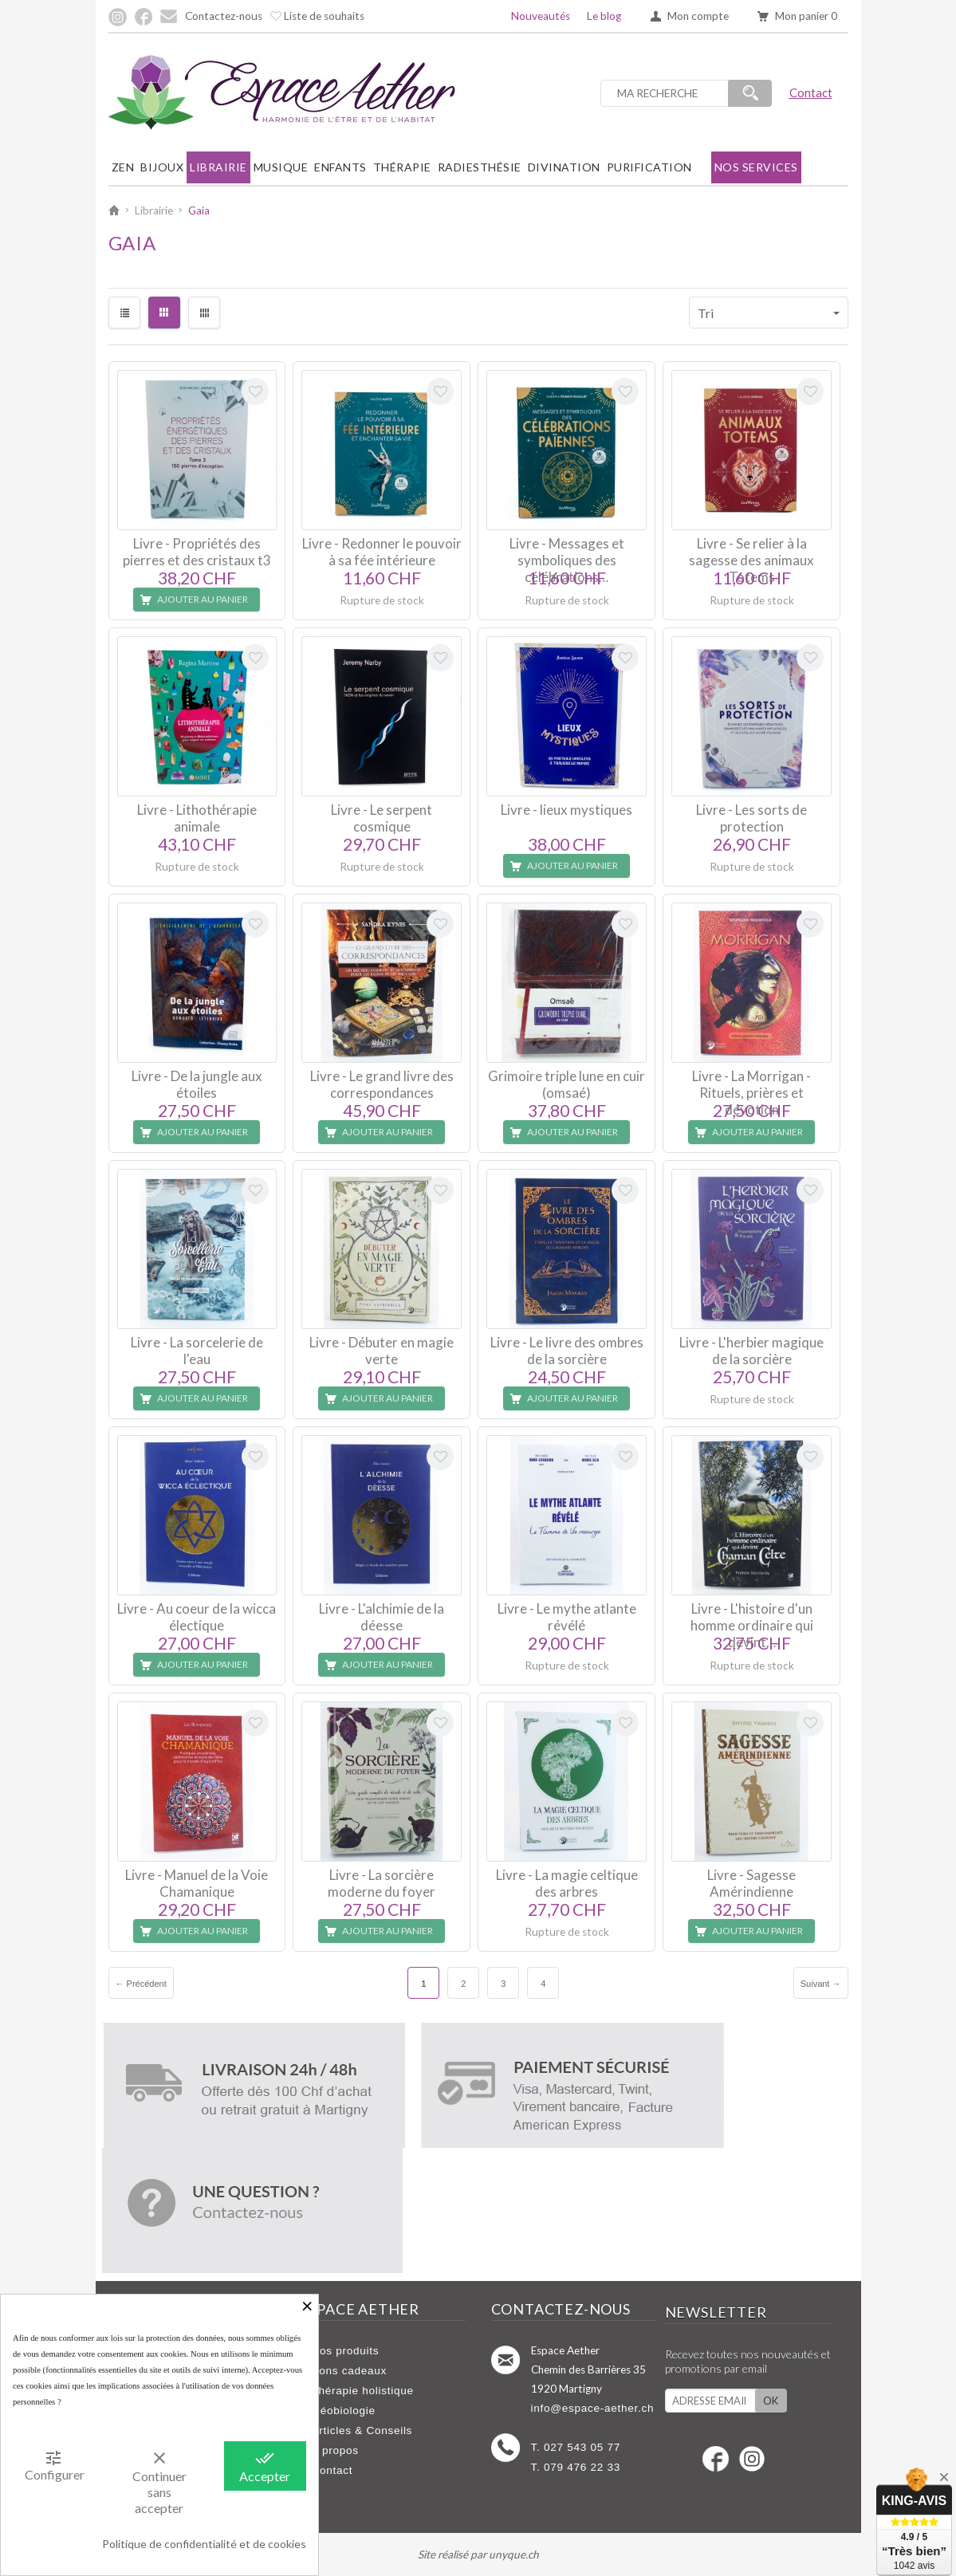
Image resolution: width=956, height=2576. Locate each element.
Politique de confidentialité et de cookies (204, 2543)
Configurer (55, 2465)
